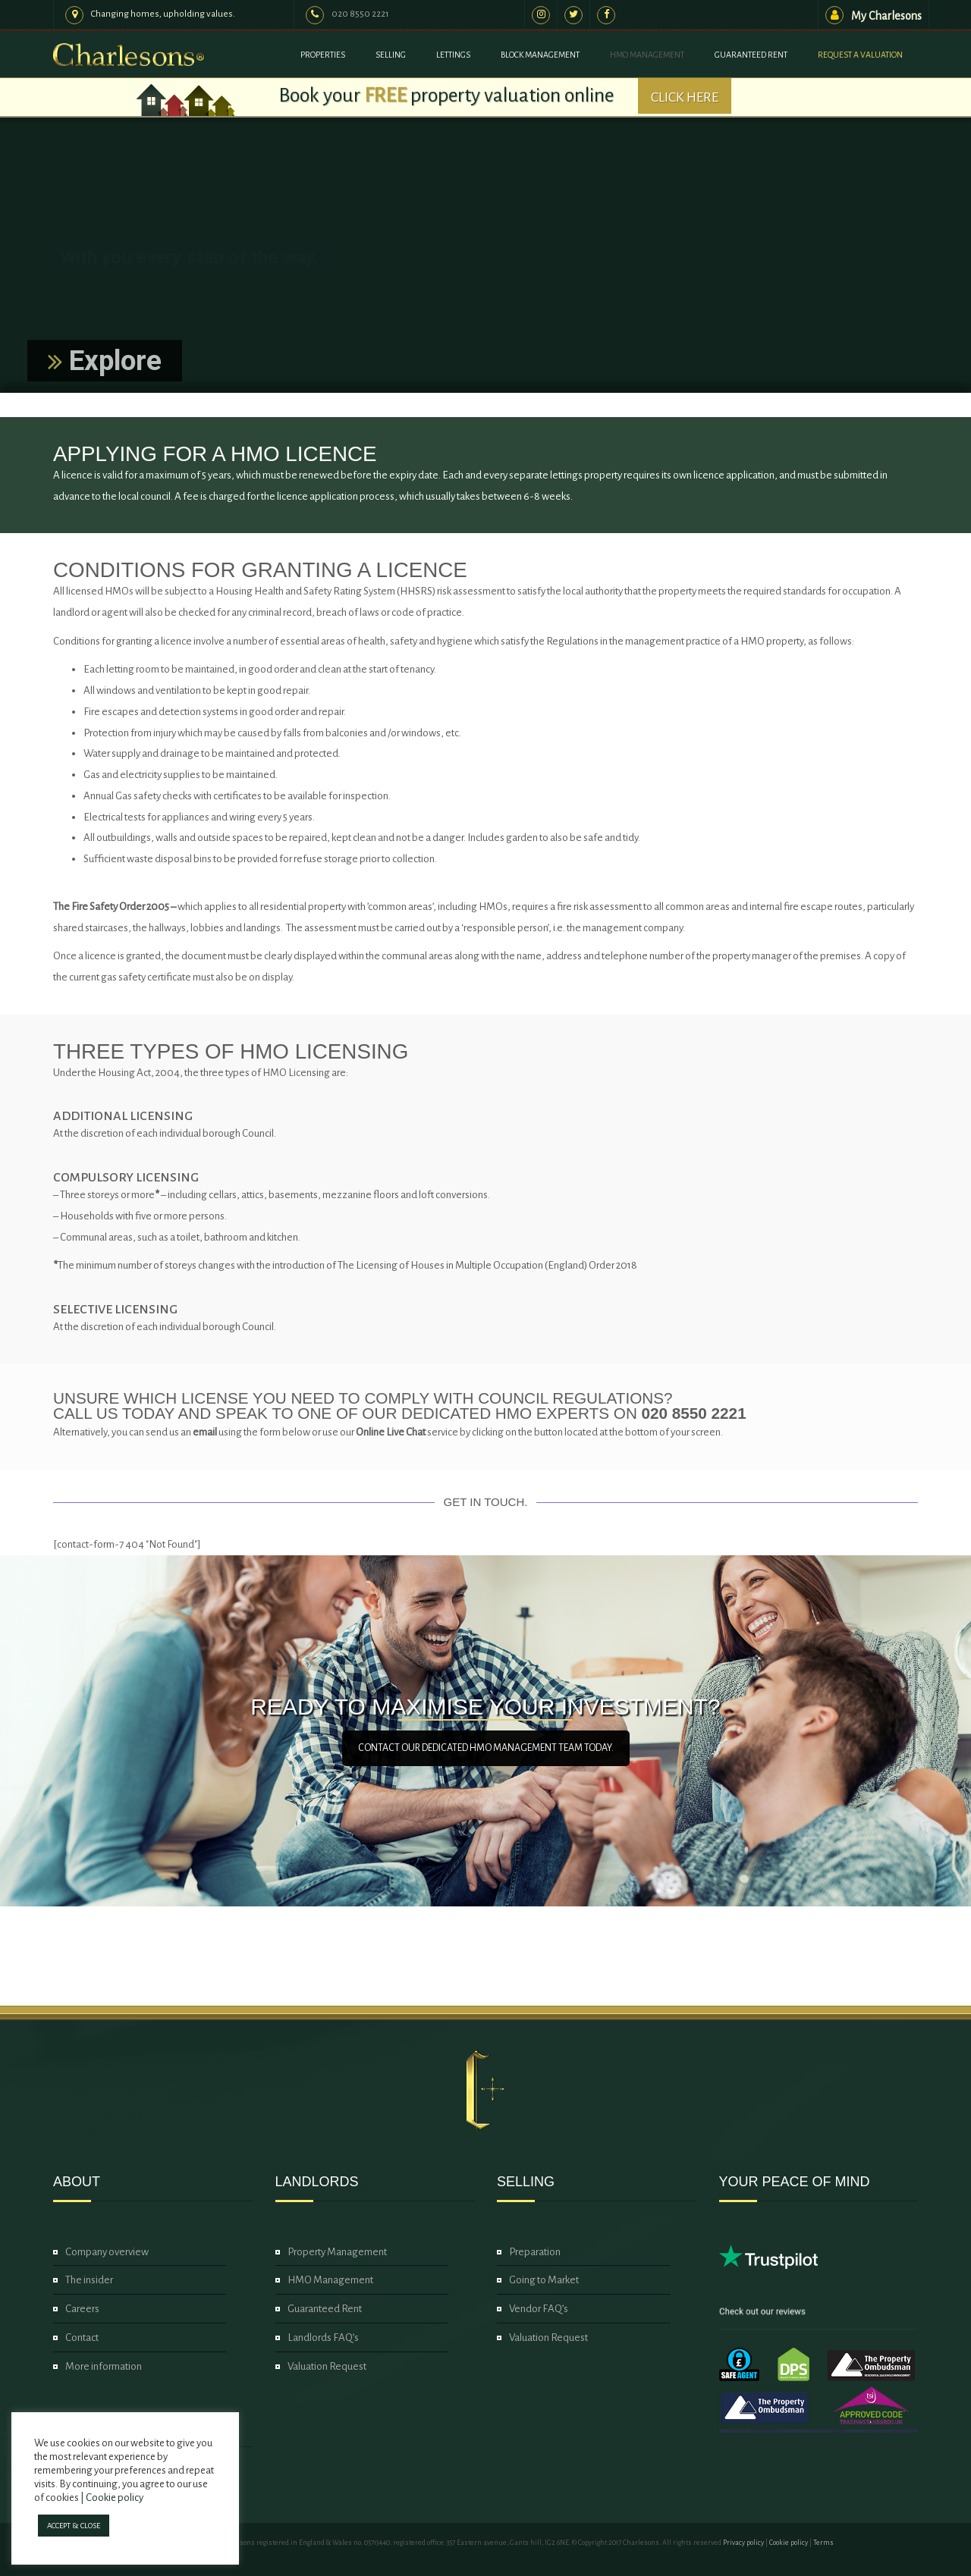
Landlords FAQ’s (323, 2337)
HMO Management (647, 54)
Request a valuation (860, 54)
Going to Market (544, 2280)
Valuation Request (327, 2366)
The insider (89, 2280)
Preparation (535, 2252)
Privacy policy (743, 2542)
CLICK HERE (684, 97)
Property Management (337, 2252)
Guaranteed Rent (751, 54)
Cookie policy (788, 2542)
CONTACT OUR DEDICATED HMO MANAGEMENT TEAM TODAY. (486, 1748)
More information (103, 2366)
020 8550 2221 (360, 14)
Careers (82, 2308)
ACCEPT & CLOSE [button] (73, 2525)
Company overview (107, 2252)
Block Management (540, 54)
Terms (823, 2542)
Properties (322, 54)
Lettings (453, 54)
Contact (82, 2337)
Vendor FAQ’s (538, 2308)
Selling (391, 54)
